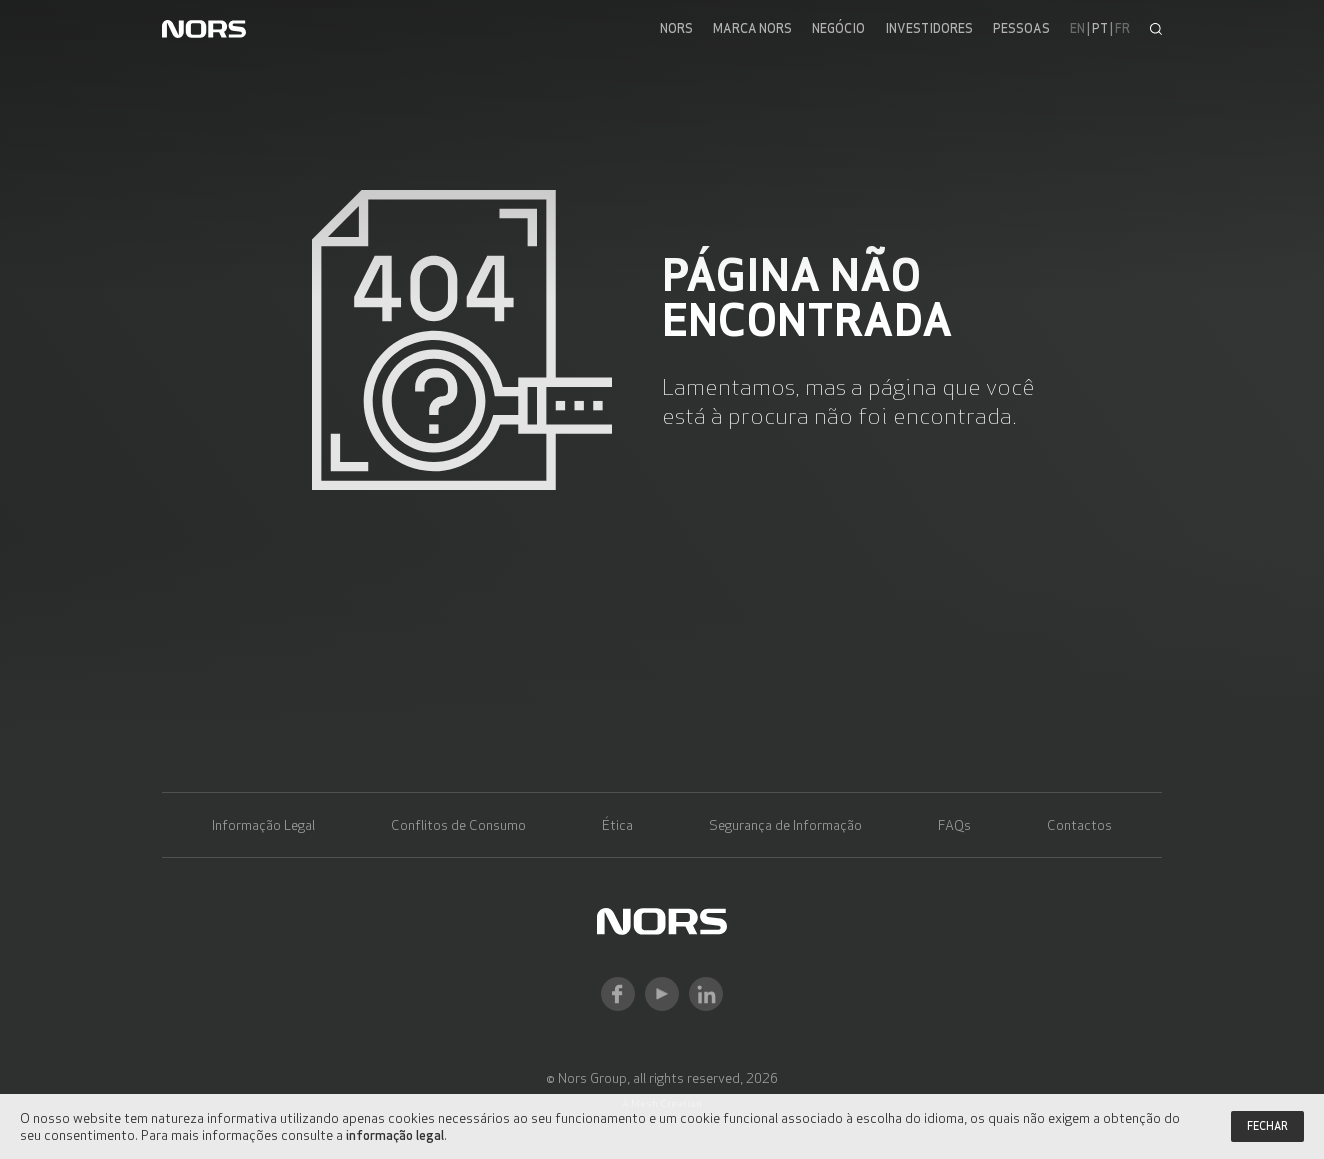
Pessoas (1021, 28)
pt (1100, 28)
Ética (617, 825)
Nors (676, 28)
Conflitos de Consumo (458, 825)
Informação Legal (263, 825)
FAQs (954, 825)
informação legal (395, 1134)
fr (1122, 28)
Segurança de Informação (785, 825)
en (1077, 28)
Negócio (838, 28)
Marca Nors (752, 28)
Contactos (1079, 825)
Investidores (929, 28)
